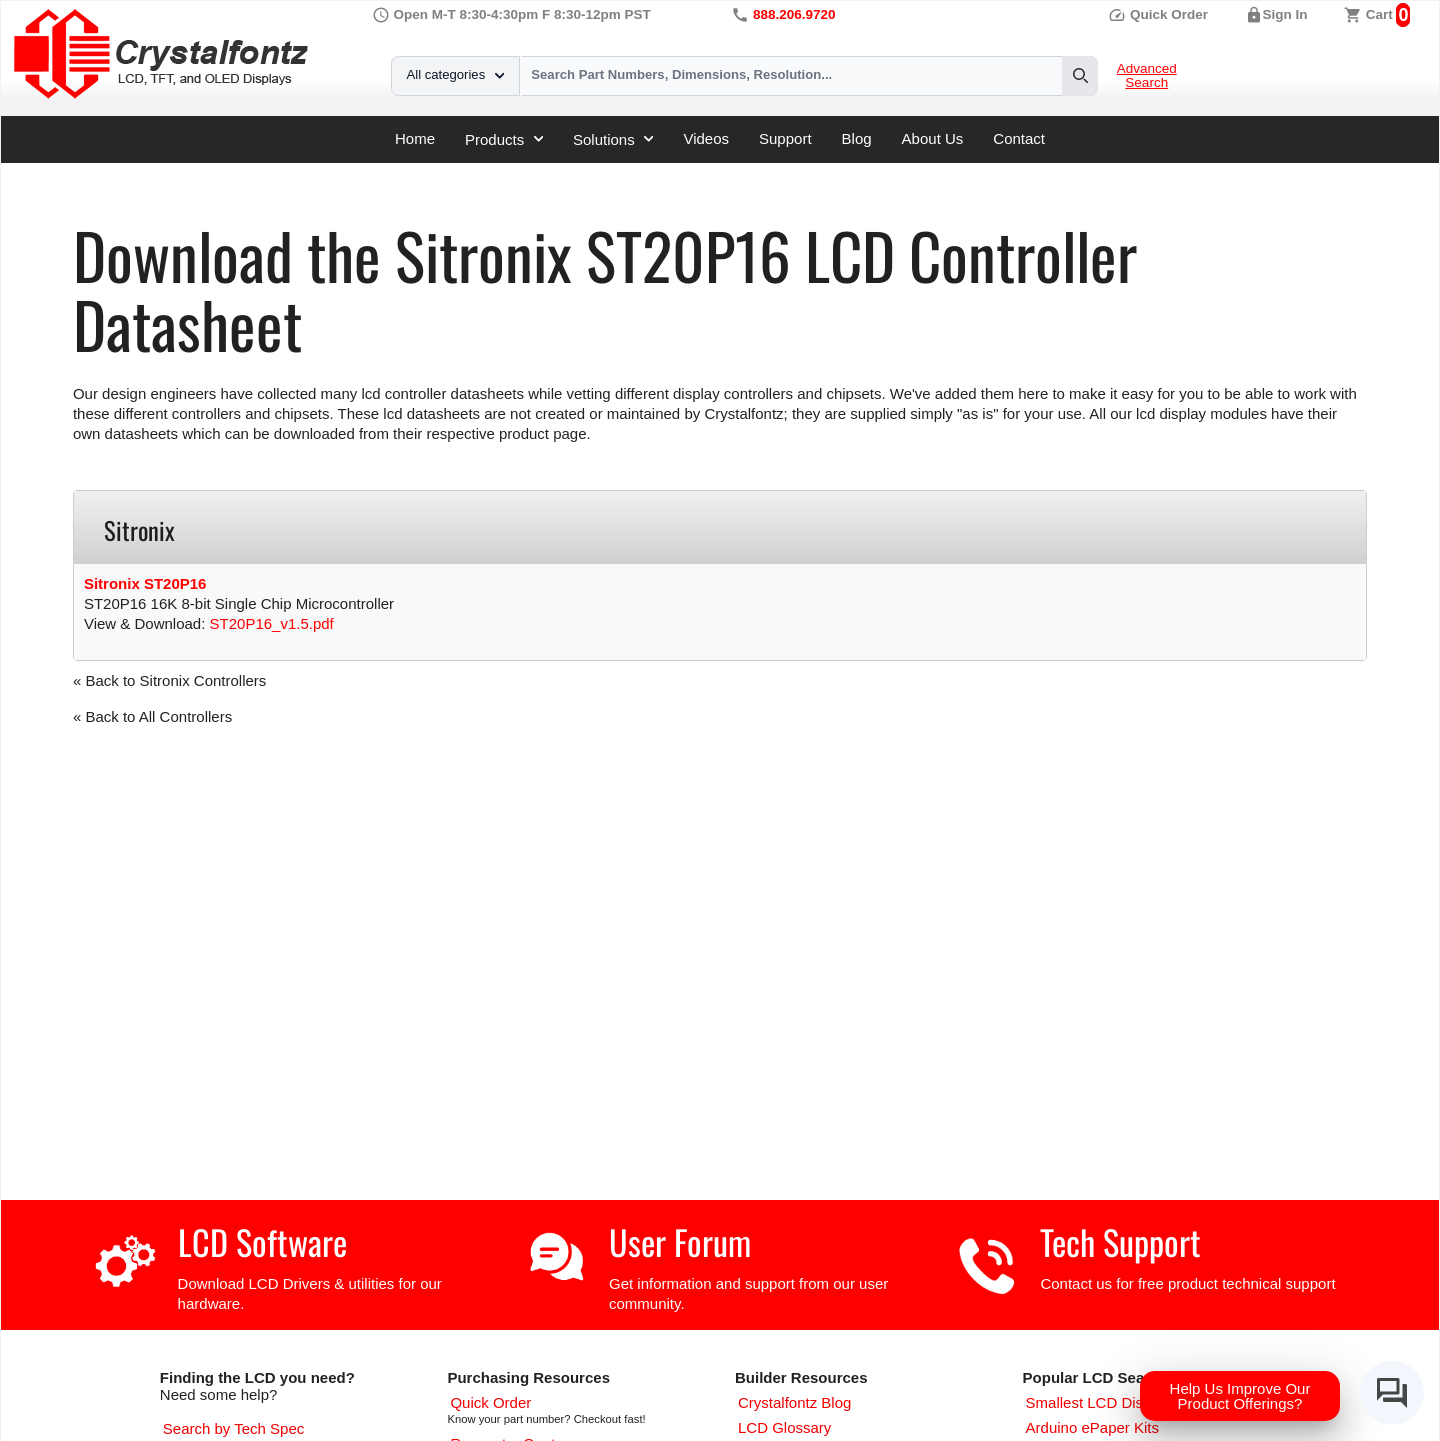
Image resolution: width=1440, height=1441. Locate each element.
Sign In (1285, 14)
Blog (857, 138)
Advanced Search (1147, 76)
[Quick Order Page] (490, 1402)
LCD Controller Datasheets (288, 170)
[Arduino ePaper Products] (1092, 1427)
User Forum (680, 1241)
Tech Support (1120, 1241)
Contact (1019, 138)
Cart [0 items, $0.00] (1379, 14)
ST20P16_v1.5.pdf (272, 623)
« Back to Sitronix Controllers (169, 680)
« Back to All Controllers (152, 716)
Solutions (613, 139)
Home (415, 138)
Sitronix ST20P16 (145, 583)
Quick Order (1158, 14)
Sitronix (420, 170)
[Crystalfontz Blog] (794, 1402)
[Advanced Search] (233, 1428)
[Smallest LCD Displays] (1102, 1402)
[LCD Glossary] (784, 1427)
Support (785, 138)
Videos (706, 138)
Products (504, 139)
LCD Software (262, 1241)
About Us (933, 138)
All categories (455, 74)
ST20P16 (493, 170)
